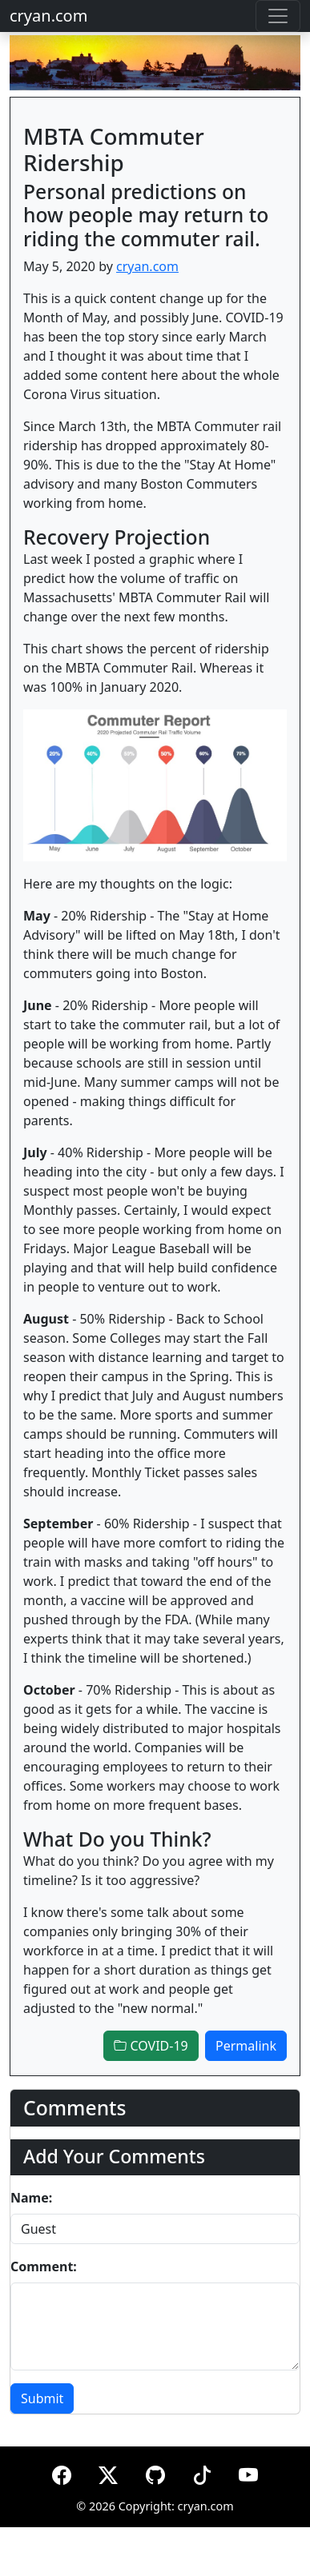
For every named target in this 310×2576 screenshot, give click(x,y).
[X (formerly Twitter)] (108, 2472)
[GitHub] (155, 2472)
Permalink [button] (245, 2046)
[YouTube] (248, 2472)
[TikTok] (201, 2472)
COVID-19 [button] (150, 2046)
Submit (42, 2398)
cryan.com (48, 15)
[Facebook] (61, 2472)
